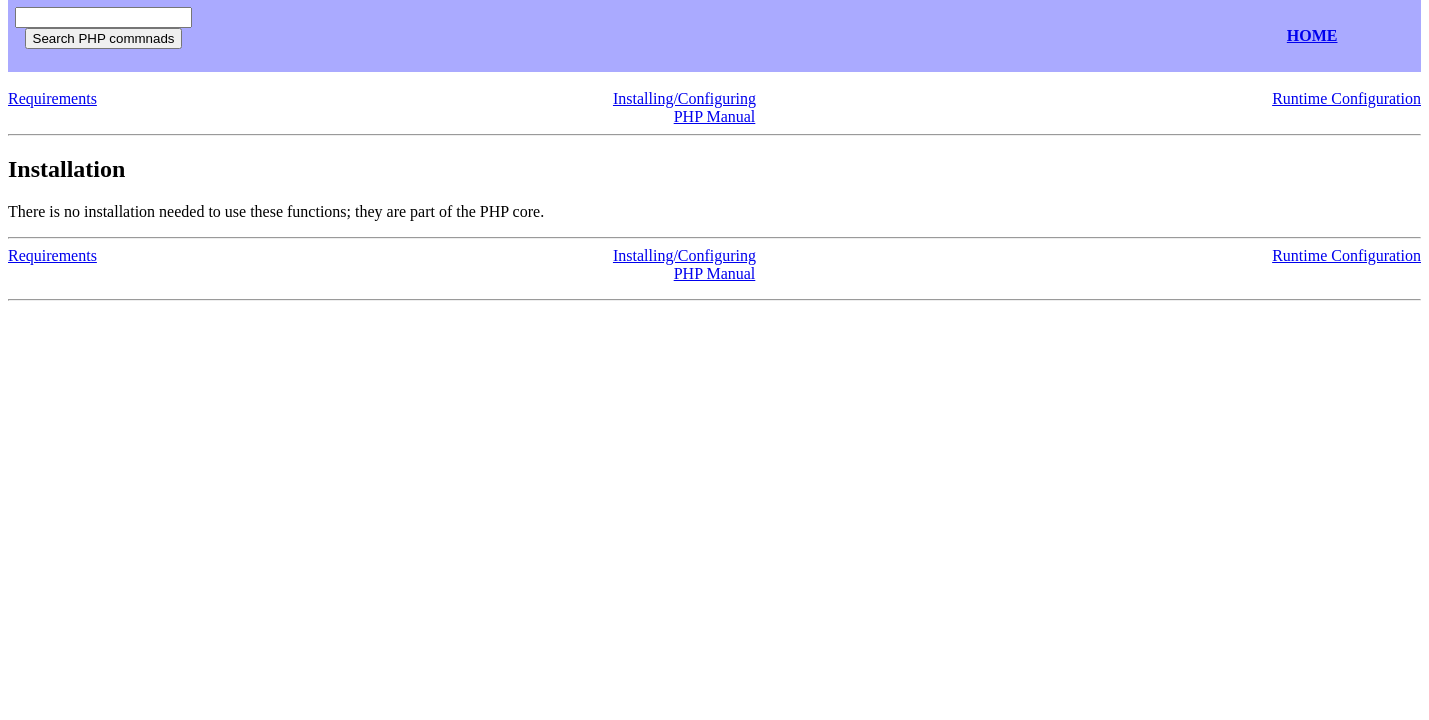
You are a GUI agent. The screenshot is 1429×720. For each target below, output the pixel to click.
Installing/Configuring (684, 98)
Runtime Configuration (1346, 98)
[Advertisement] (438, 36)
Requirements (52, 98)
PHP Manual (715, 116)
